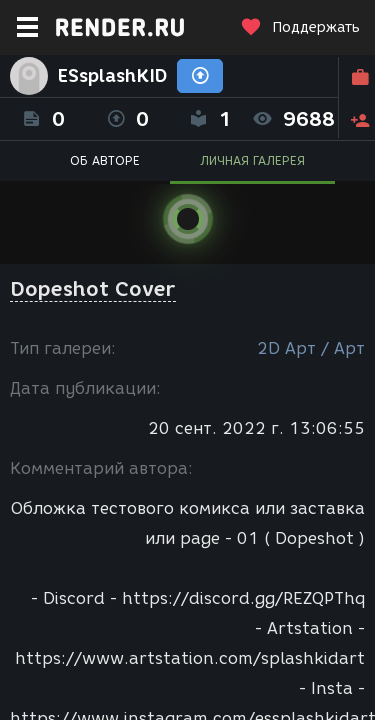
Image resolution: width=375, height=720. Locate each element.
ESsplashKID (112, 76)
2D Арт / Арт (311, 348)
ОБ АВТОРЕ (105, 160)
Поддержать (300, 27)
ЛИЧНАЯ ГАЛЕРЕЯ (252, 160)
